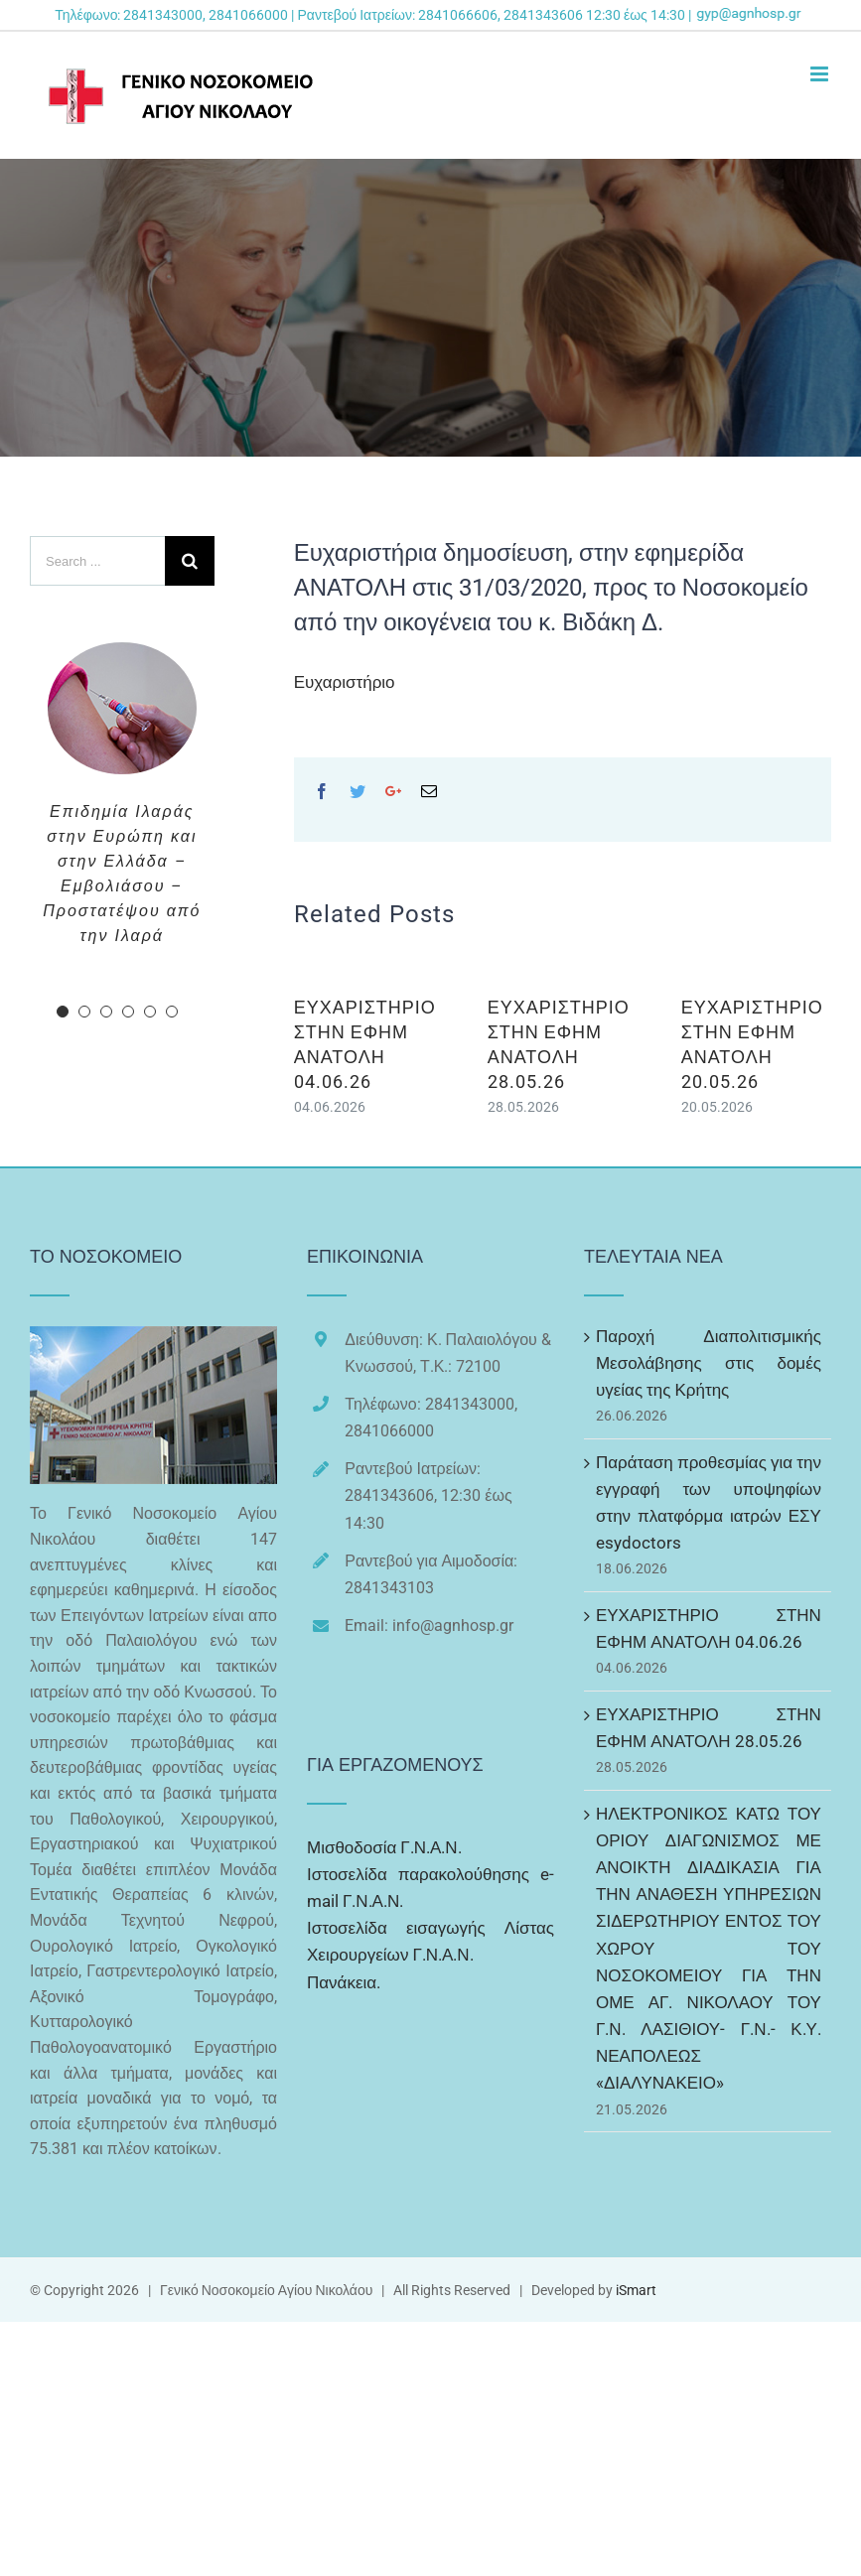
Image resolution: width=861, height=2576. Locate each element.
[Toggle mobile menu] (820, 74)
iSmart (636, 2290)
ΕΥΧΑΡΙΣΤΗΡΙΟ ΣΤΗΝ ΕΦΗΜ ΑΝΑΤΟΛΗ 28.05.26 (708, 1727)
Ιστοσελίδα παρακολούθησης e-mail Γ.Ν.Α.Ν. (430, 1887)
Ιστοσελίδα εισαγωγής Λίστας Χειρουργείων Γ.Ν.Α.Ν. (430, 1941)
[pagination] (63, 1011)
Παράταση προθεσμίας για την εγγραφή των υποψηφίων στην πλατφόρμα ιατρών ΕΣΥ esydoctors (708, 1503)
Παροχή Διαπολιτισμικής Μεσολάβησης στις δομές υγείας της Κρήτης (708, 1363)
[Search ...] (97, 561)
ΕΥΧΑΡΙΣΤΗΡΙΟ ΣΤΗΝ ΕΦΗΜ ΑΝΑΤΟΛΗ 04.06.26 (708, 1628)
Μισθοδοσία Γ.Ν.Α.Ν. (384, 1847)
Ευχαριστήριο (344, 682)
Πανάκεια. (343, 1982)
